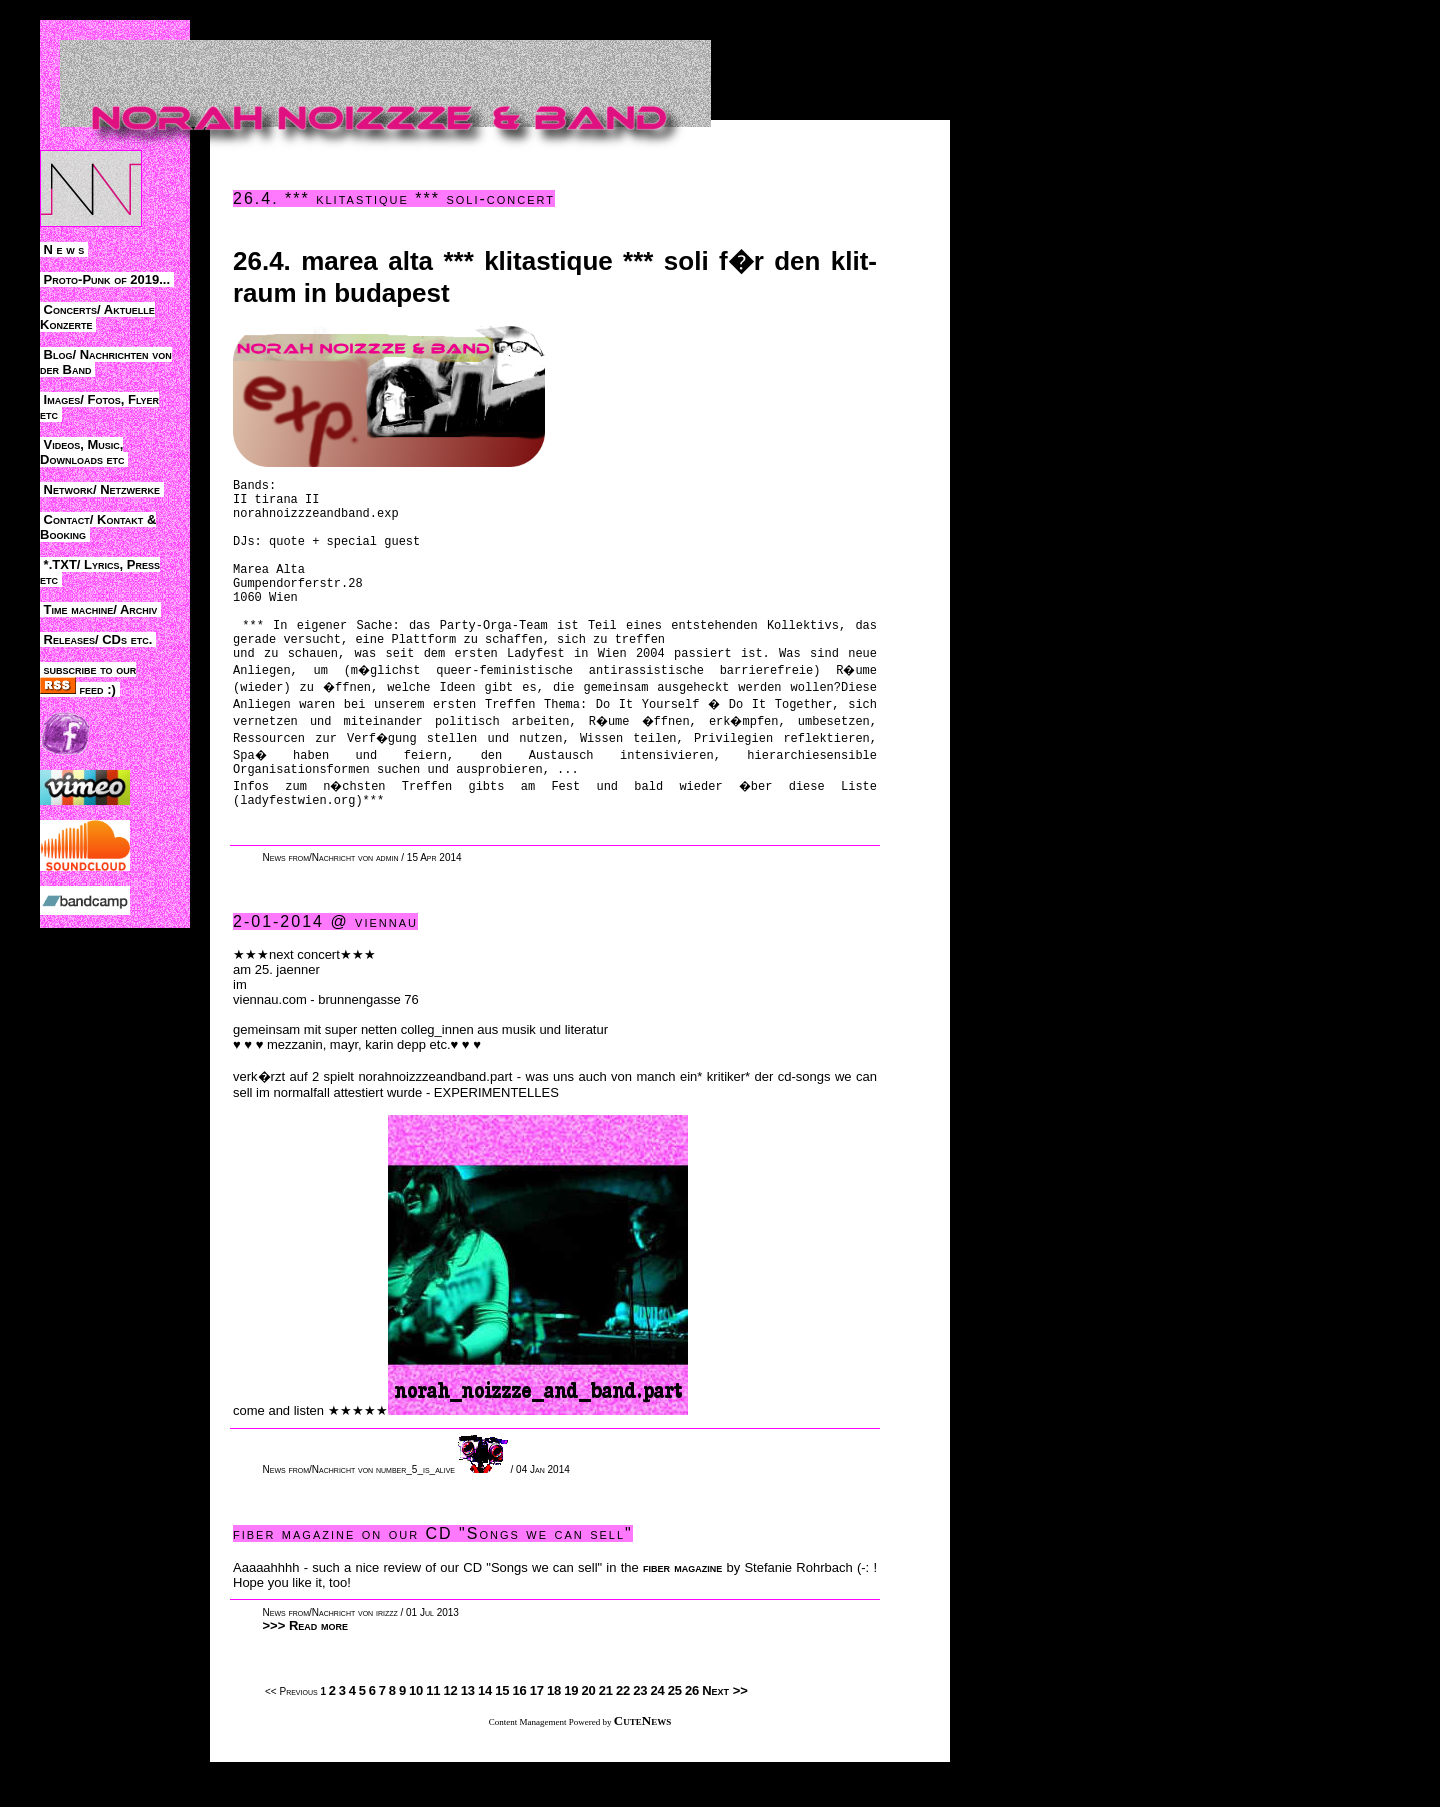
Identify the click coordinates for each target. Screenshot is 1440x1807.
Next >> (725, 1735)
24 (657, 1735)
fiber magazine (682, 1612)
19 (571, 1735)
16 (519, 1735)
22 (623, 1735)
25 (675, 1735)
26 (692, 1735)
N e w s (64, 249)
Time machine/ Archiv (100, 609)
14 (485, 1735)
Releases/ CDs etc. (98, 639)
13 (468, 1735)
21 (606, 1735)
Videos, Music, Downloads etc (84, 452)
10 (416, 1735)
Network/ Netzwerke (102, 489)
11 (433, 1735)
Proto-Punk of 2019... (107, 279)
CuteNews (642, 1765)
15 (502, 1735)
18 (554, 1735)
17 (537, 1735)
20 (588, 1735)
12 (450, 1735)
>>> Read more (305, 1670)
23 (640, 1735)
